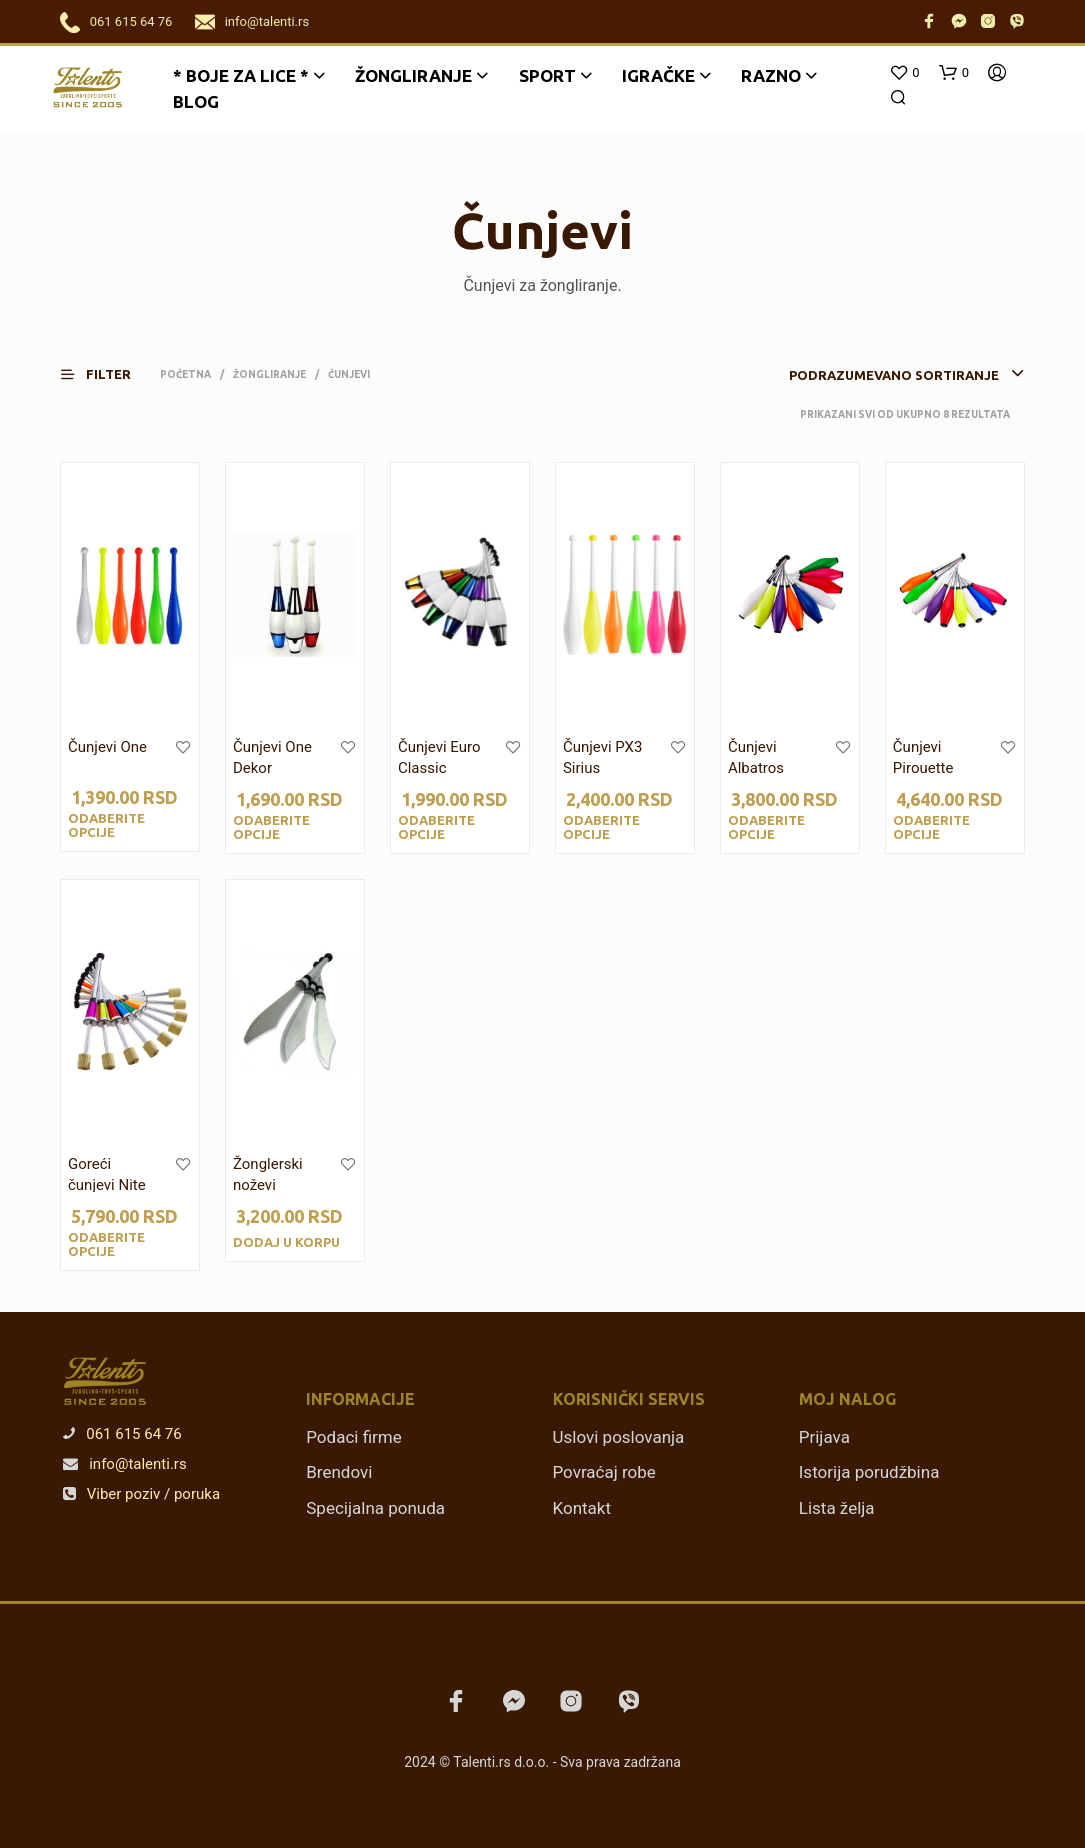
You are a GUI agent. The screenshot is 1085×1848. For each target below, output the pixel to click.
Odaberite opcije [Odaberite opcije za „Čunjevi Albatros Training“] (766, 827)
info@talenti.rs (267, 21)
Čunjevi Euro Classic (439, 757)
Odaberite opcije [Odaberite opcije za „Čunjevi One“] (106, 825)
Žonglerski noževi (268, 1174)
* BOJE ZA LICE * (241, 75)
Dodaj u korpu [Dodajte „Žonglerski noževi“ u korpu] (286, 1242)
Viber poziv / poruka (141, 1494)
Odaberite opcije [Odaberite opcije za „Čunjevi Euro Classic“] (436, 827)
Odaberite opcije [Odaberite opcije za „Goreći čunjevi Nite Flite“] (106, 1244)
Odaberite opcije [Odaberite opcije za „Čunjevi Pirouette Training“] (931, 827)
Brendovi (339, 1472)
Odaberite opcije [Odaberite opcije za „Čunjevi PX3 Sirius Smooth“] (601, 827)
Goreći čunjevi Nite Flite (107, 1185)
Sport (547, 75)
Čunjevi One (107, 747)
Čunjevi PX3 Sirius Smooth (602, 768)
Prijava (824, 1437)
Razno (771, 75)
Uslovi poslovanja (619, 1437)
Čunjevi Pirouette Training (923, 768)
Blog (196, 101)
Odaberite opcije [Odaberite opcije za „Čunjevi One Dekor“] (271, 827)
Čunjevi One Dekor (272, 757)
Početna (185, 374)
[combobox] (876, 375)
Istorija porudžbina (869, 1472)
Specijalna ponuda (375, 1508)
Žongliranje (413, 75)
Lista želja (837, 1508)
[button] (108, 374)
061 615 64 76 (131, 21)
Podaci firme (354, 1437)
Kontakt (582, 1508)
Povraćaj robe (604, 1472)
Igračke (658, 75)
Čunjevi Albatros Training (756, 768)
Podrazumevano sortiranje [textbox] (894, 375)
